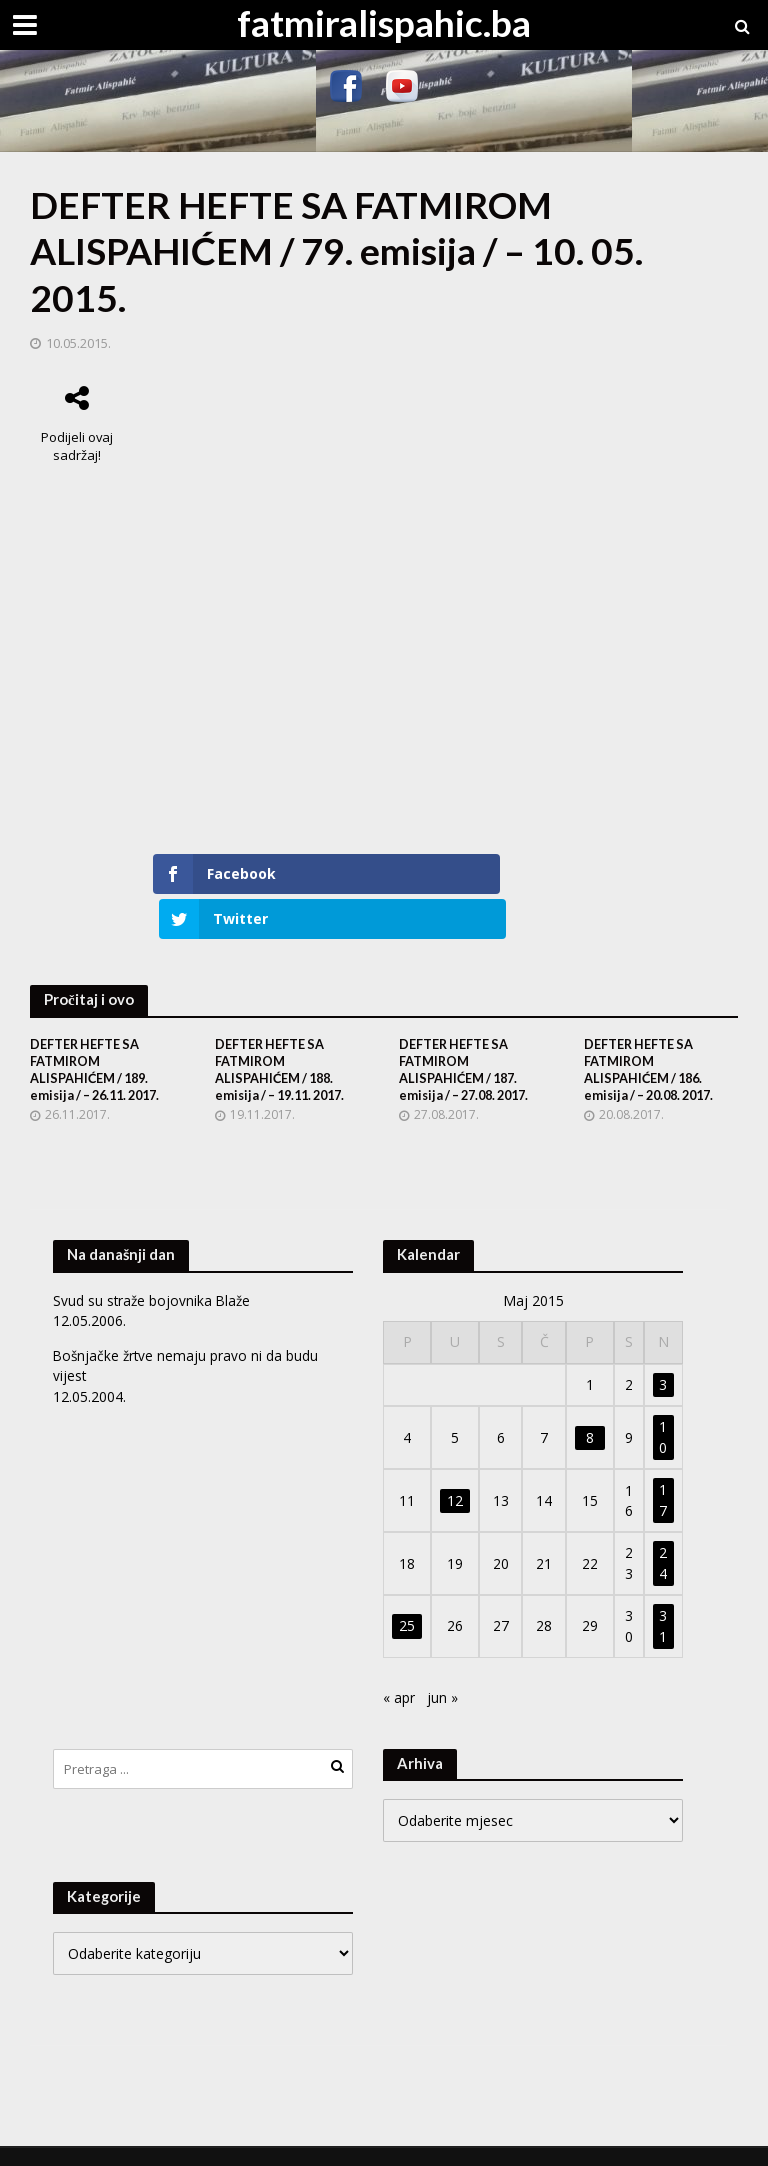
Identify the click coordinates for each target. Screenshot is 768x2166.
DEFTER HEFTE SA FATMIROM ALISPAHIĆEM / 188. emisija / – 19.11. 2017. (286, 1035)
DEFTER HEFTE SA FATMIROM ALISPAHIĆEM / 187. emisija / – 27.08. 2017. (470, 1035)
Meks (231, 2139)
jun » (442, 1664)
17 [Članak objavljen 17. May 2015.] (663, 1467)
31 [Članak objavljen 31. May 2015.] (663, 1592)
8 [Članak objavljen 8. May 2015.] (590, 1404)
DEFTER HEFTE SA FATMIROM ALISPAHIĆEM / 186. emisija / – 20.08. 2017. (655, 1035)
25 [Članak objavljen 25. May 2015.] (407, 1593)
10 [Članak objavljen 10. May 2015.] (663, 1404)
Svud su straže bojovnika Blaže (153, 1267)
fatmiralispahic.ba (384, 22)
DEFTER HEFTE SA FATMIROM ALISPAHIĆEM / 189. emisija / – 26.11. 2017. (101, 1035)
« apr (399, 1664)
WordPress (364, 2139)
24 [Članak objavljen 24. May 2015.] (663, 1530)
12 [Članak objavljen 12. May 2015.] (455, 1467)
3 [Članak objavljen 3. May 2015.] (663, 1351)
